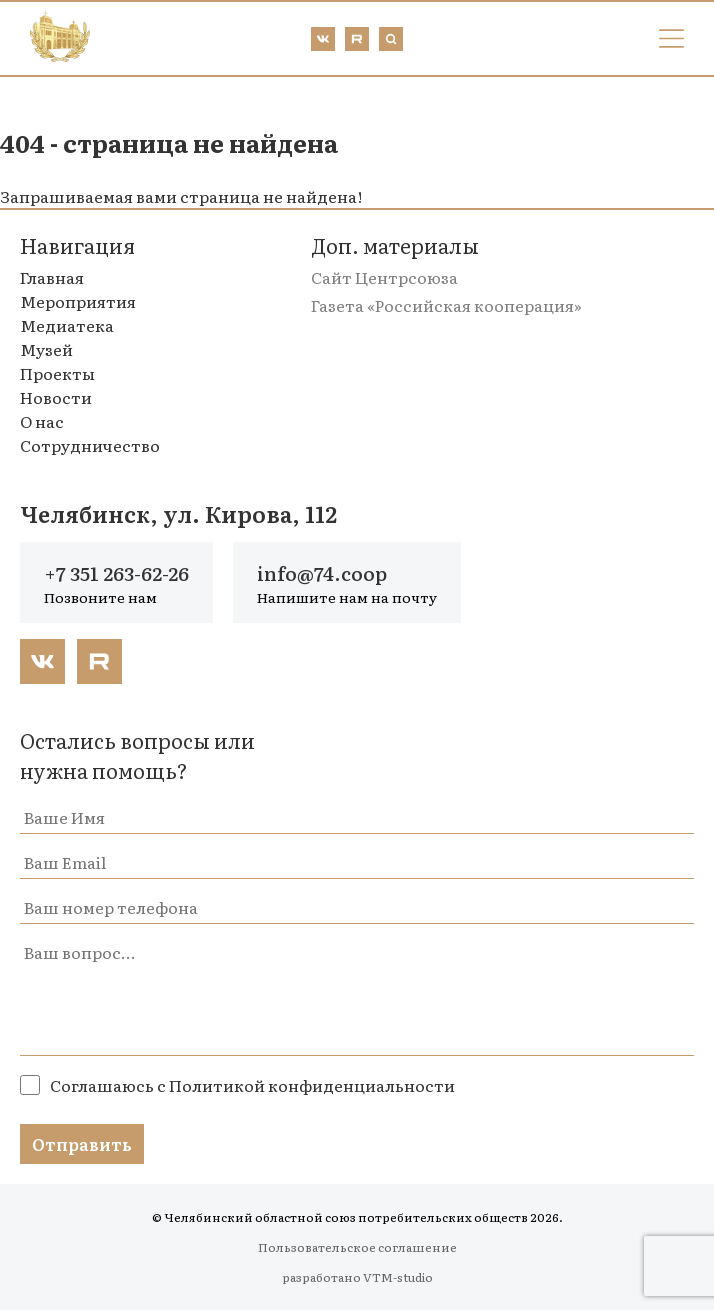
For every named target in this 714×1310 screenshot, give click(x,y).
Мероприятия (78, 301)
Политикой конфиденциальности (312, 1085)
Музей (46, 349)
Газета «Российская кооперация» (446, 305)
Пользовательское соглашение (357, 1247)
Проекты (57, 373)
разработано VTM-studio (357, 1277)
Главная (52, 277)
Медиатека (67, 325)
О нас (42, 421)
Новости (56, 397)
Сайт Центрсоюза (384, 277)
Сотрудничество (90, 445)
